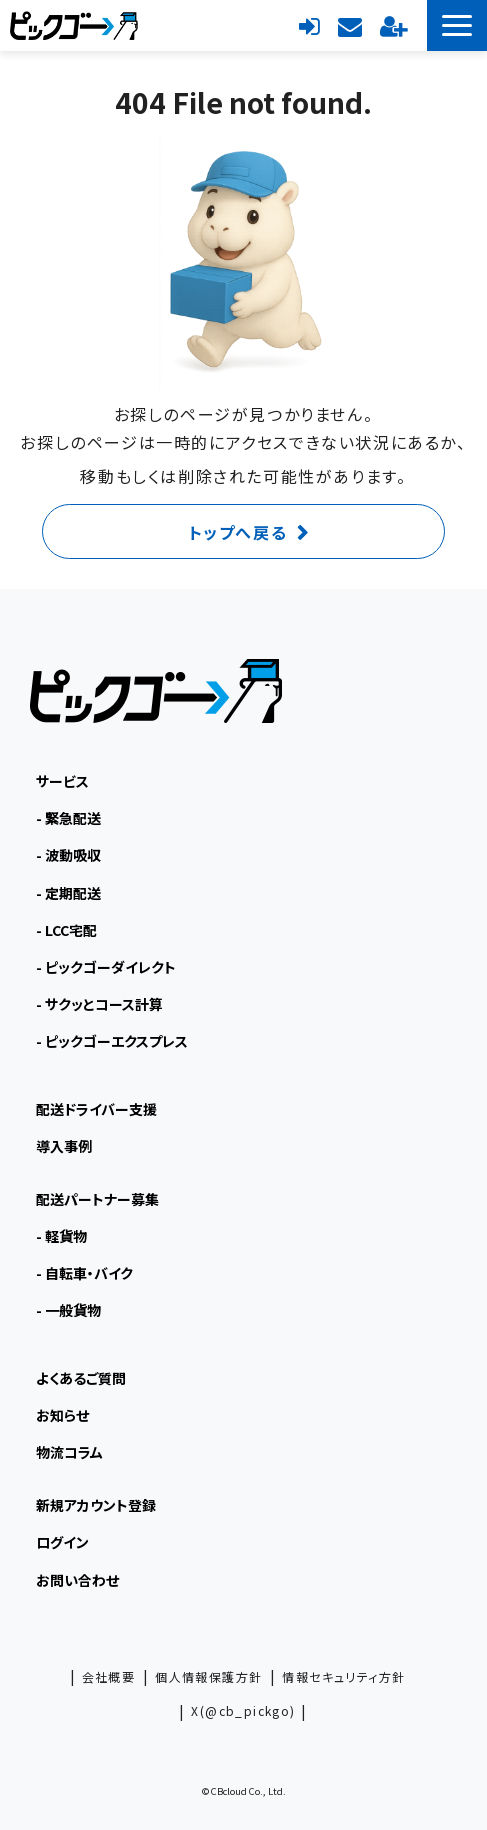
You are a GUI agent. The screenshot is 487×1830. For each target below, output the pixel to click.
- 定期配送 (68, 893)
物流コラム (69, 1452)
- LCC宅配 (66, 930)
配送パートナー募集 (97, 1199)
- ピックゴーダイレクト (106, 967)
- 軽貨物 (61, 1236)
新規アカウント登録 (393, 25)
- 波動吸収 (68, 855)
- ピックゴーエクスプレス (112, 1041)
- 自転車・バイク (84, 1273)
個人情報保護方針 (208, 1676)
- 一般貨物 (68, 1310)
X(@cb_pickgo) (243, 1710)
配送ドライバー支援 (96, 1109)
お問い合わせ (350, 25)
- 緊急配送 (68, 818)
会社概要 (109, 1676)
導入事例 (64, 1146)
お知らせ (62, 1415)
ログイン (309, 25)
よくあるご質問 (81, 1378)
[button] (457, 25)
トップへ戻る (238, 532)
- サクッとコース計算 (99, 1004)
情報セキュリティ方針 (343, 1676)
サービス (62, 781)
